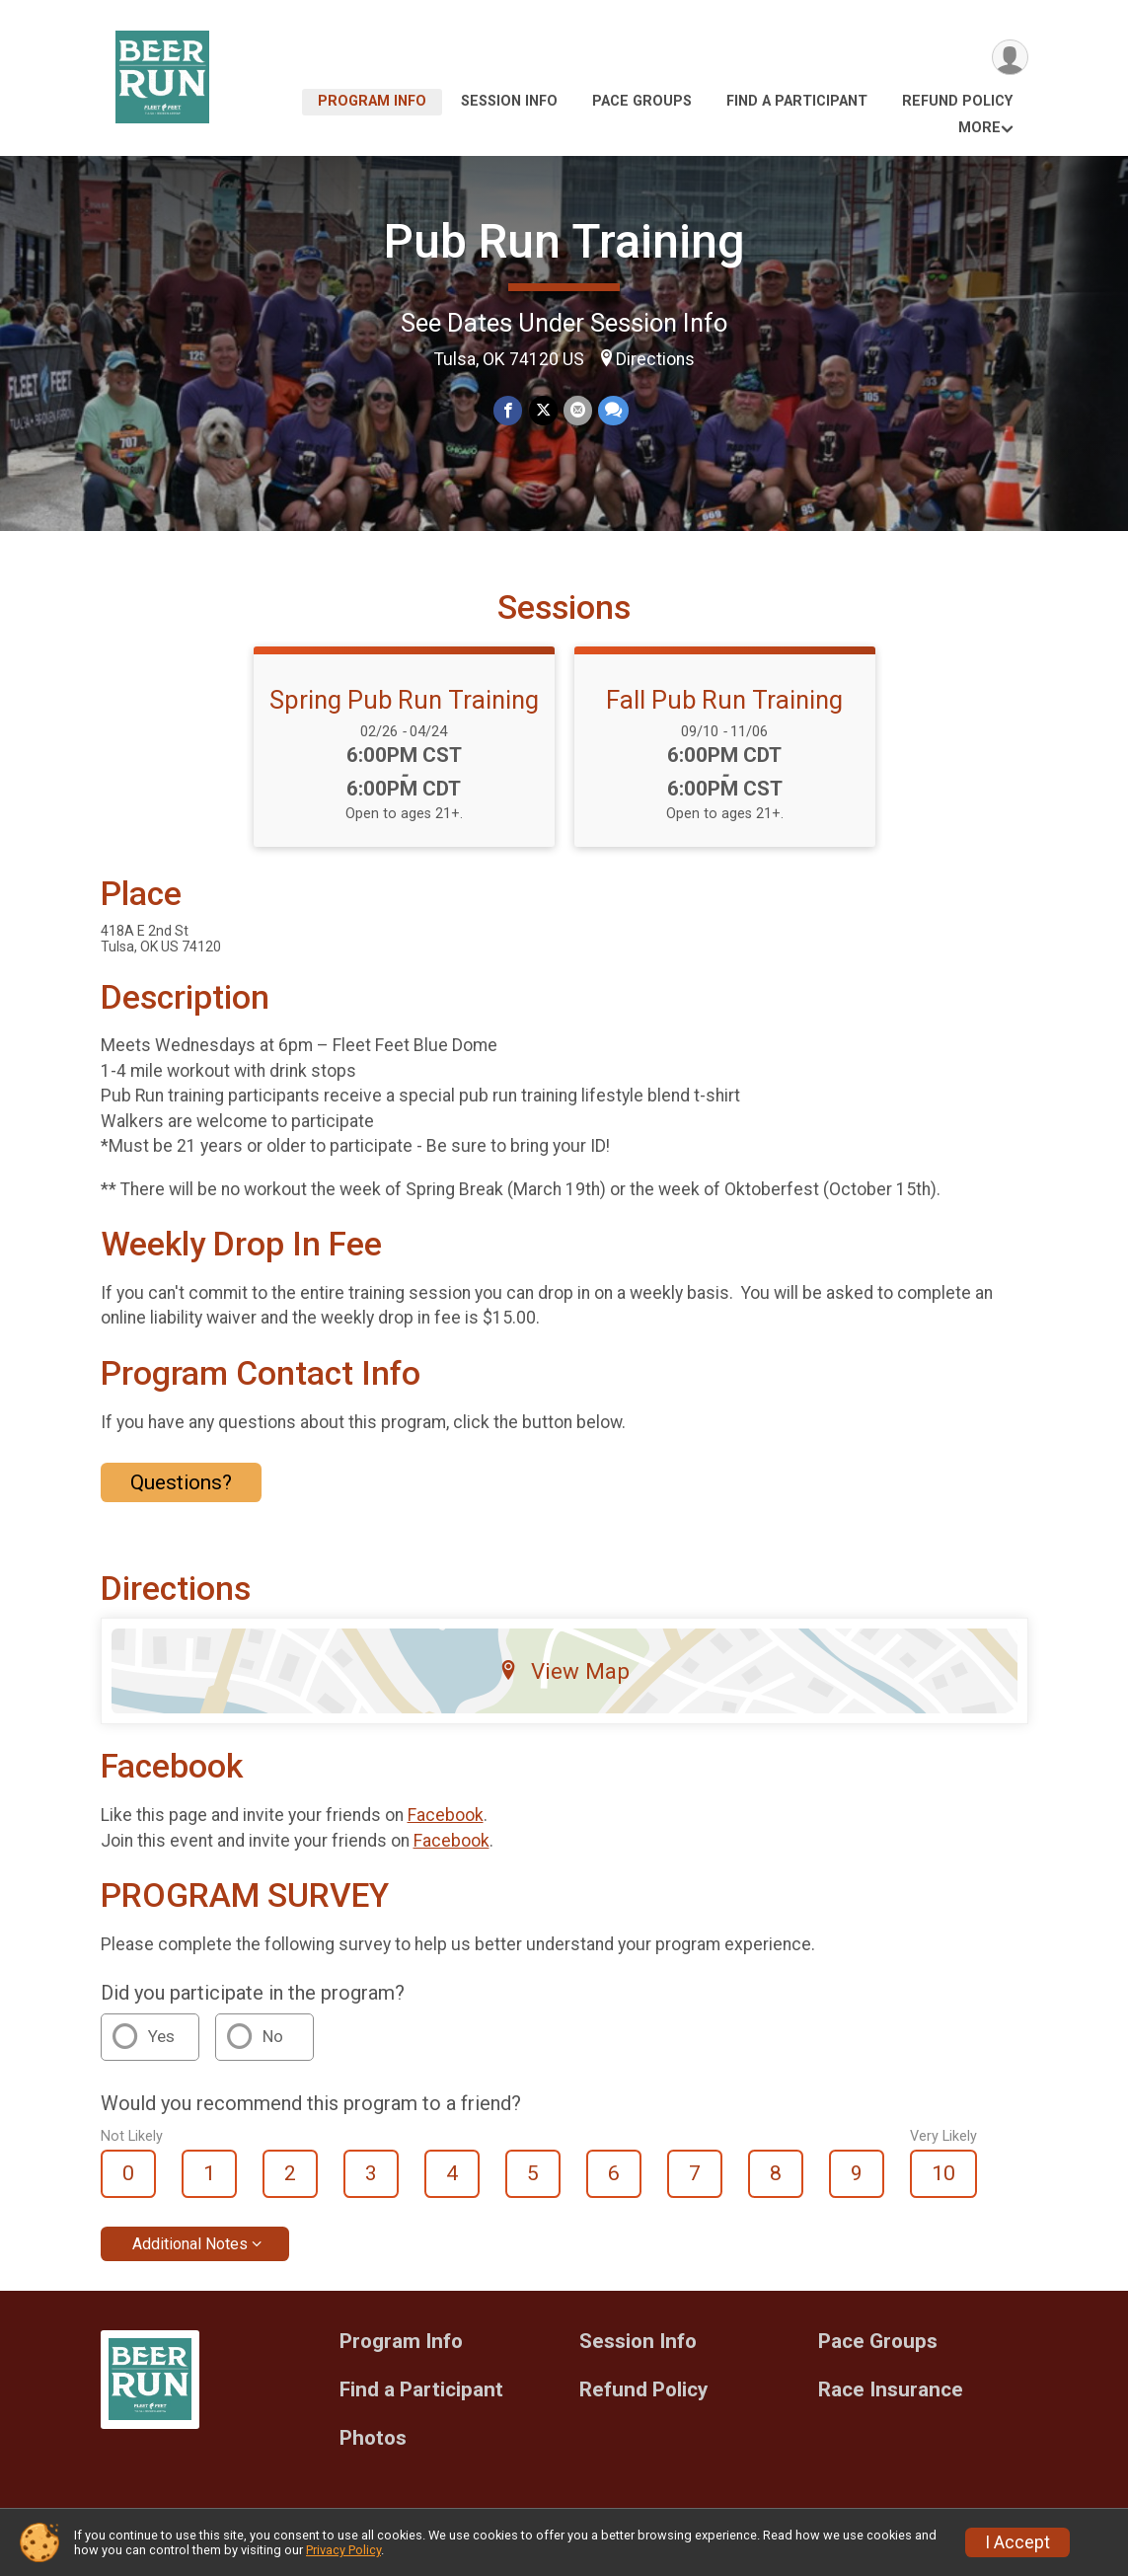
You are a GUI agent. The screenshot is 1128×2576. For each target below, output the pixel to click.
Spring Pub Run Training (404, 700)
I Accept (1017, 2542)
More (979, 127)
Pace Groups (642, 101)
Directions (655, 359)
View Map (564, 1671)
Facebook (446, 1815)
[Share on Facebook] (508, 411)
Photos (373, 2438)
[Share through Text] (613, 411)
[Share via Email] (578, 411)
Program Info (372, 101)
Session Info (509, 101)
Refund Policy (957, 101)
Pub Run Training (564, 241)
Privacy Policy (343, 2549)
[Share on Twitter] (543, 411)
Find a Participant (796, 101)
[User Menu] (1010, 57)
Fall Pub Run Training (724, 700)
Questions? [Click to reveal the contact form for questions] (181, 1482)
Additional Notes (190, 2244)
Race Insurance (890, 2390)
